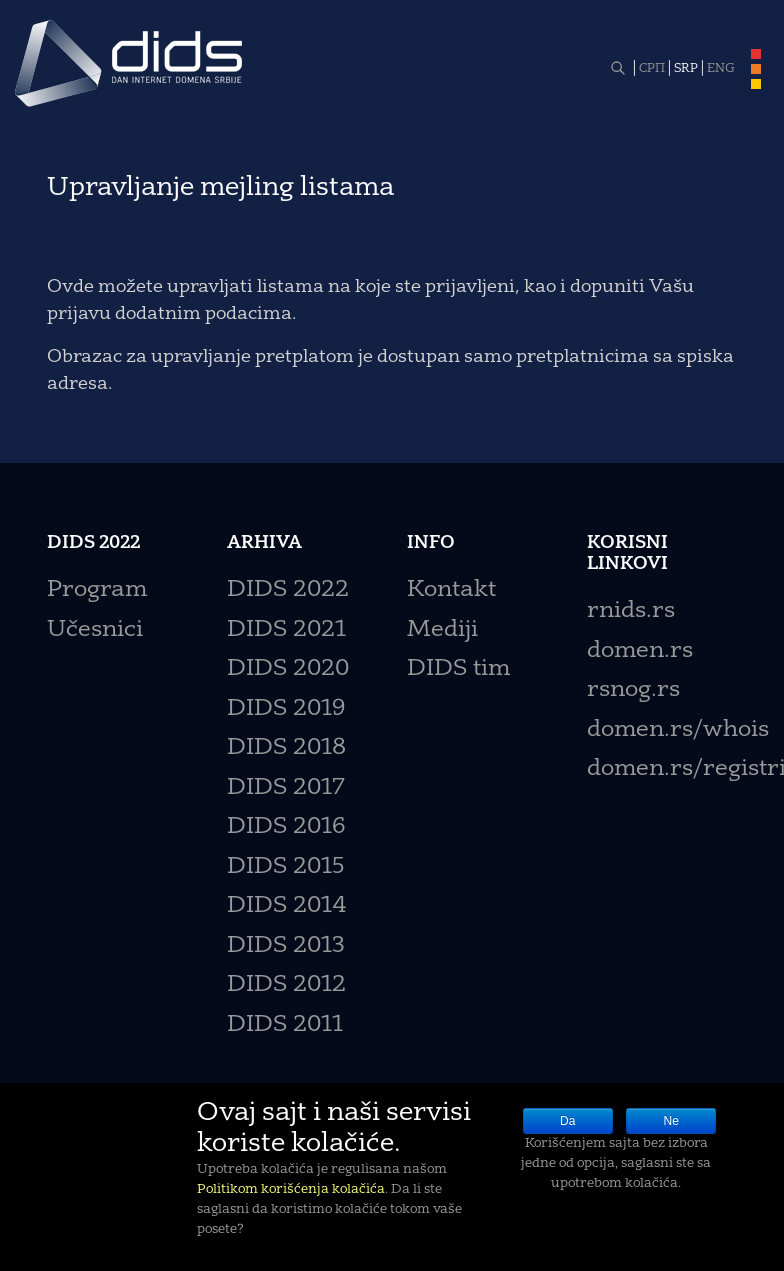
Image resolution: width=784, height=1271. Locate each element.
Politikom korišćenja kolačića (291, 1189)
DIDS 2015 (286, 867)
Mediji (442, 630)
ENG (721, 69)
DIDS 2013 (286, 946)
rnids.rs (631, 611)
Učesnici (95, 630)
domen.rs (640, 651)
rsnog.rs (633, 690)
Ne (671, 1121)
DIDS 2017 (286, 788)
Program (97, 590)
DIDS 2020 (288, 669)
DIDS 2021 (286, 630)
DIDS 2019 (286, 709)
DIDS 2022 (288, 590)
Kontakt (451, 590)
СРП (652, 69)
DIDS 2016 (286, 827)
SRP (686, 69)
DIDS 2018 (286, 748)
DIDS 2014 (287, 906)
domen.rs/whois (678, 730)
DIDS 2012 (286, 985)
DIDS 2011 (285, 1025)
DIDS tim (458, 669)
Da (567, 1121)
